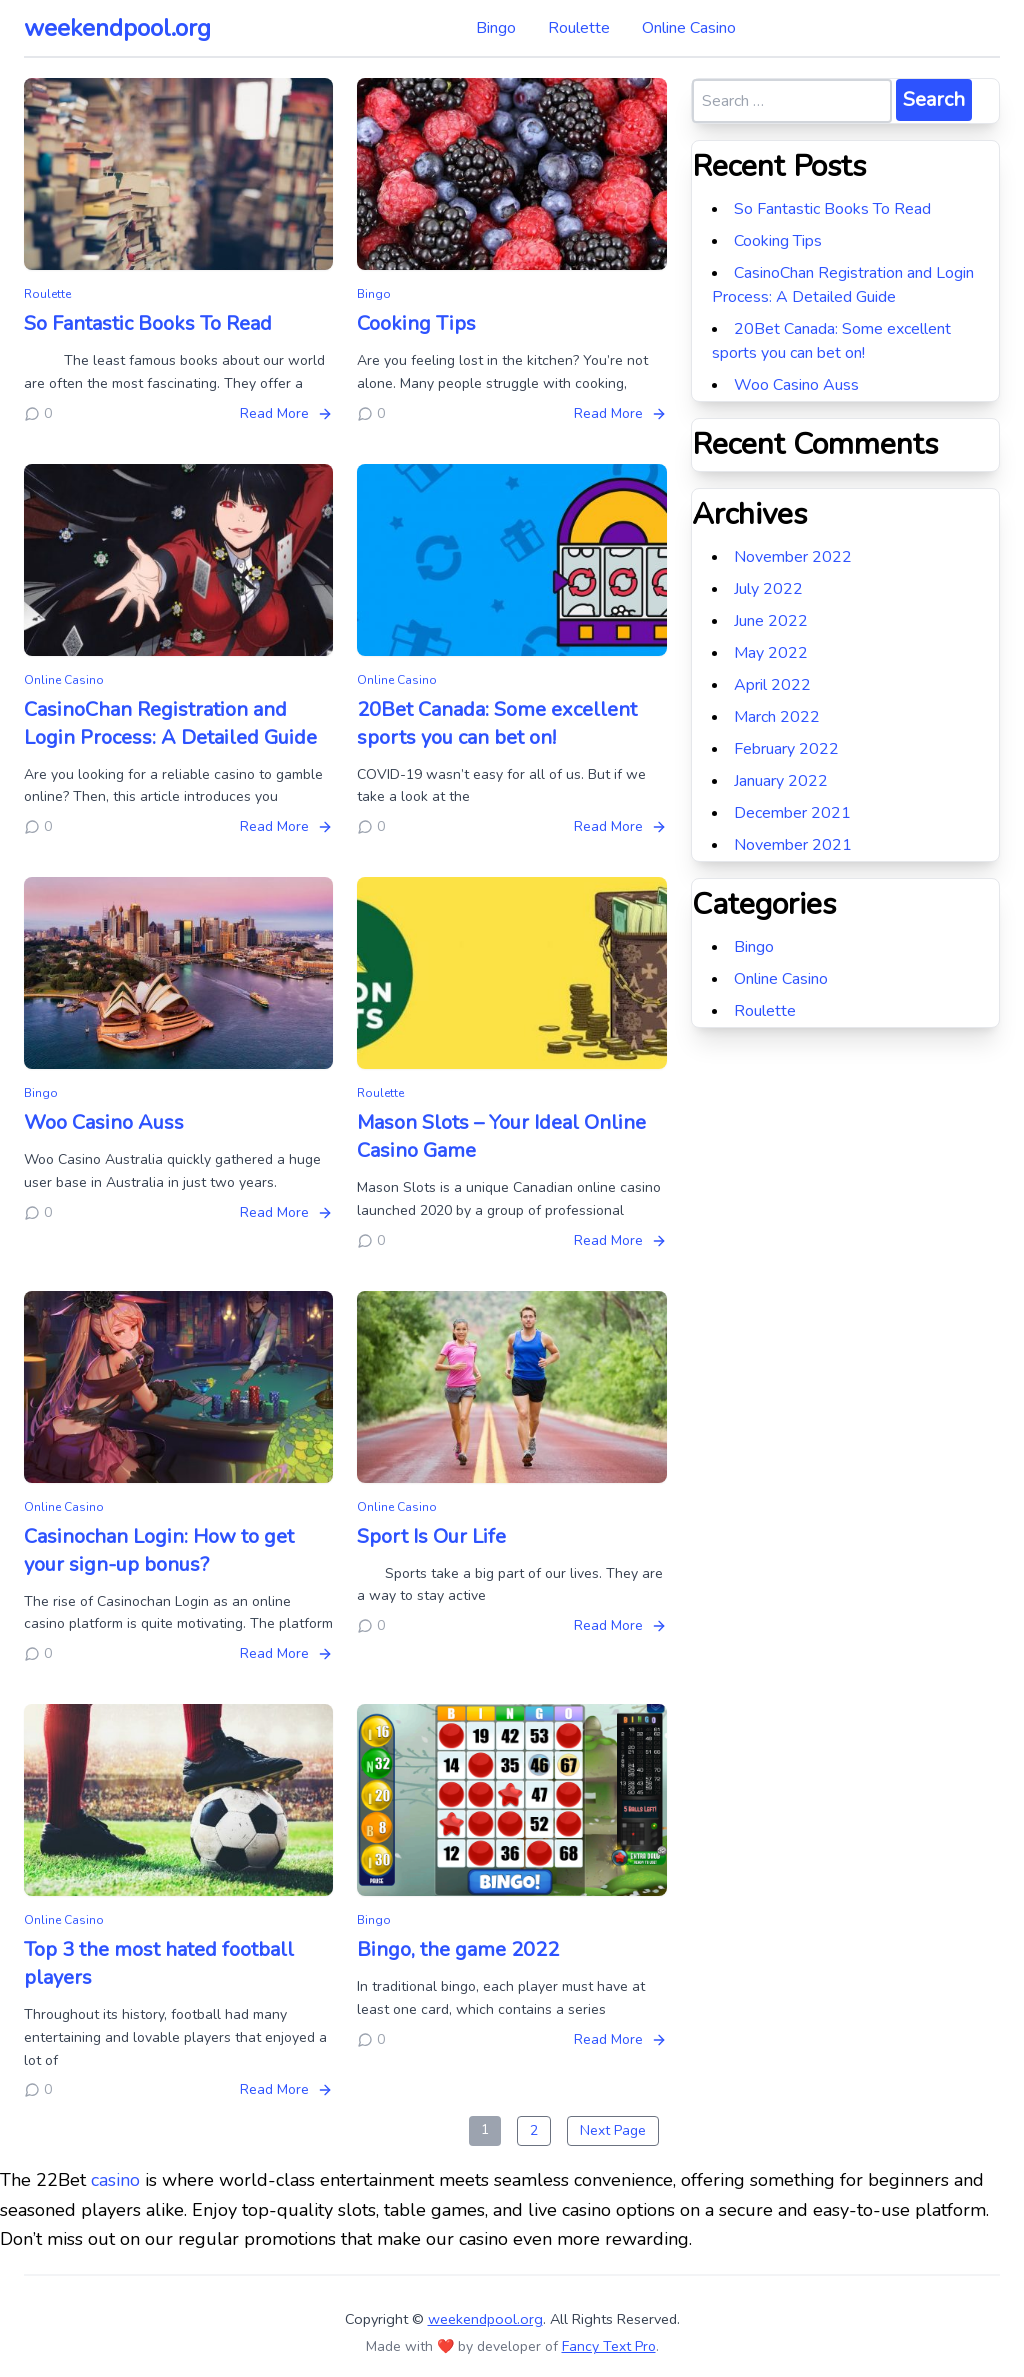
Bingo (496, 28)
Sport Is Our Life (431, 1536)
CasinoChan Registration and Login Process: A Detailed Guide (170, 723)
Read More (286, 413)
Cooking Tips (416, 323)
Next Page (613, 2130)
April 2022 (772, 685)
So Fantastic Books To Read (148, 323)
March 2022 (777, 717)
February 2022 (786, 749)
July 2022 (768, 589)
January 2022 (781, 781)
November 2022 (793, 557)
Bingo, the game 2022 (458, 1949)
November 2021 (793, 845)
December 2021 (792, 813)
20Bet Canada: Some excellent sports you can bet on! (497, 723)
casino (115, 2180)
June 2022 (771, 621)
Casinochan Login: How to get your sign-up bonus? (159, 1550)
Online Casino (689, 28)
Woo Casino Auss (104, 1122)
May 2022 (771, 653)
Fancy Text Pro (609, 2346)
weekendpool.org (117, 28)
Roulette (579, 28)
